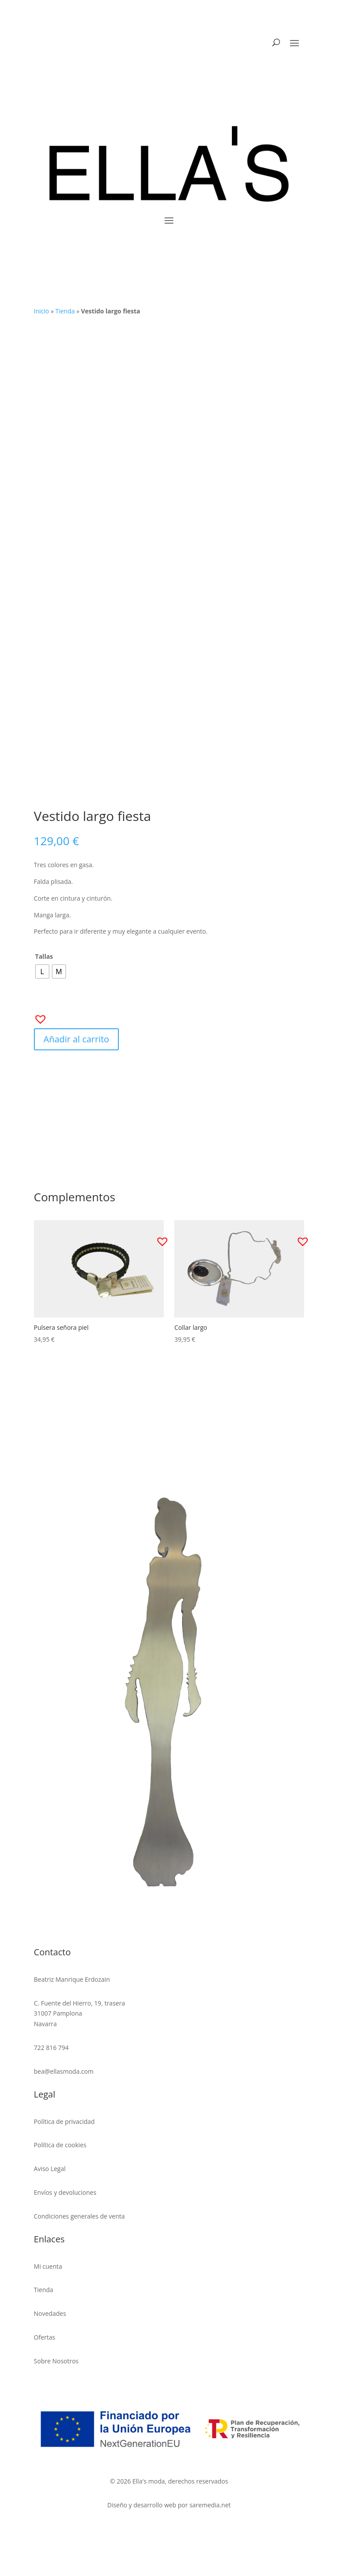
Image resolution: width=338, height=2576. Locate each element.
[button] (38, 1016)
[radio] (42, 971)
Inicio (41, 311)
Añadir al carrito (76, 1039)
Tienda (65, 311)
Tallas (44, 956)
